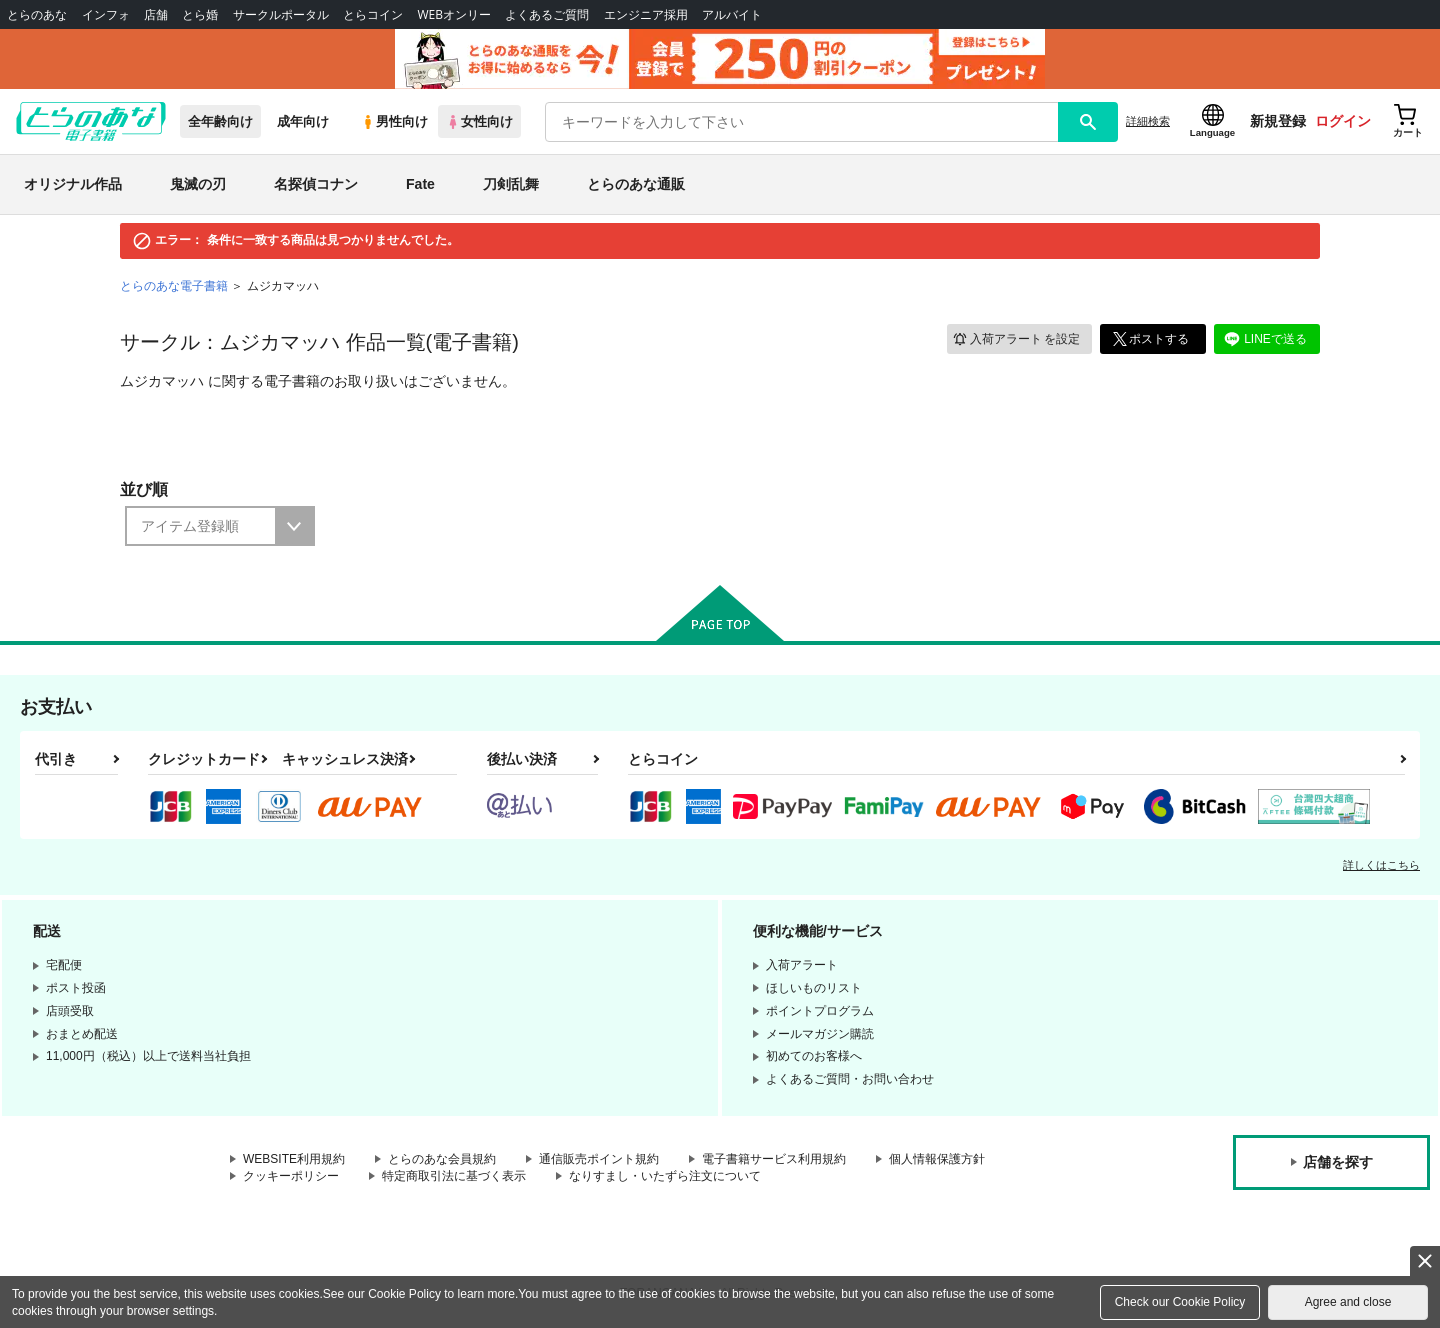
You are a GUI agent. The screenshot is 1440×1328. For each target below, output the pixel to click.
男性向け (394, 121)
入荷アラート (1016, 339)
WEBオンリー (454, 14)
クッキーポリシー (291, 1176)
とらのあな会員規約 (442, 1159)
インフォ (106, 14)
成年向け (303, 121)
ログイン (1343, 121)
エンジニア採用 (646, 14)
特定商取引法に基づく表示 (454, 1176)
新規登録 (1278, 121)
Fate (420, 184)
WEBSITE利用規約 (294, 1159)
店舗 (156, 14)
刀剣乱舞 (511, 184)
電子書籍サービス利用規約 (774, 1159)
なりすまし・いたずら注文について (665, 1176)
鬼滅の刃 (198, 184)
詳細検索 (1148, 121)
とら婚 (200, 14)
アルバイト (732, 14)
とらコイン (373, 14)
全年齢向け (220, 121)
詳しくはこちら (1381, 865)
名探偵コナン (316, 184)
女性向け (479, 121)
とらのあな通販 (636, 184)
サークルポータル (281, 14)
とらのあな (37, 14)
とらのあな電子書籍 (174, 286)
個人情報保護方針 (937, 1159)
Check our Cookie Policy (1180, 1302)
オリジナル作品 (73, 184)
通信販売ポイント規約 (599, 1159)
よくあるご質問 (547, 14)
